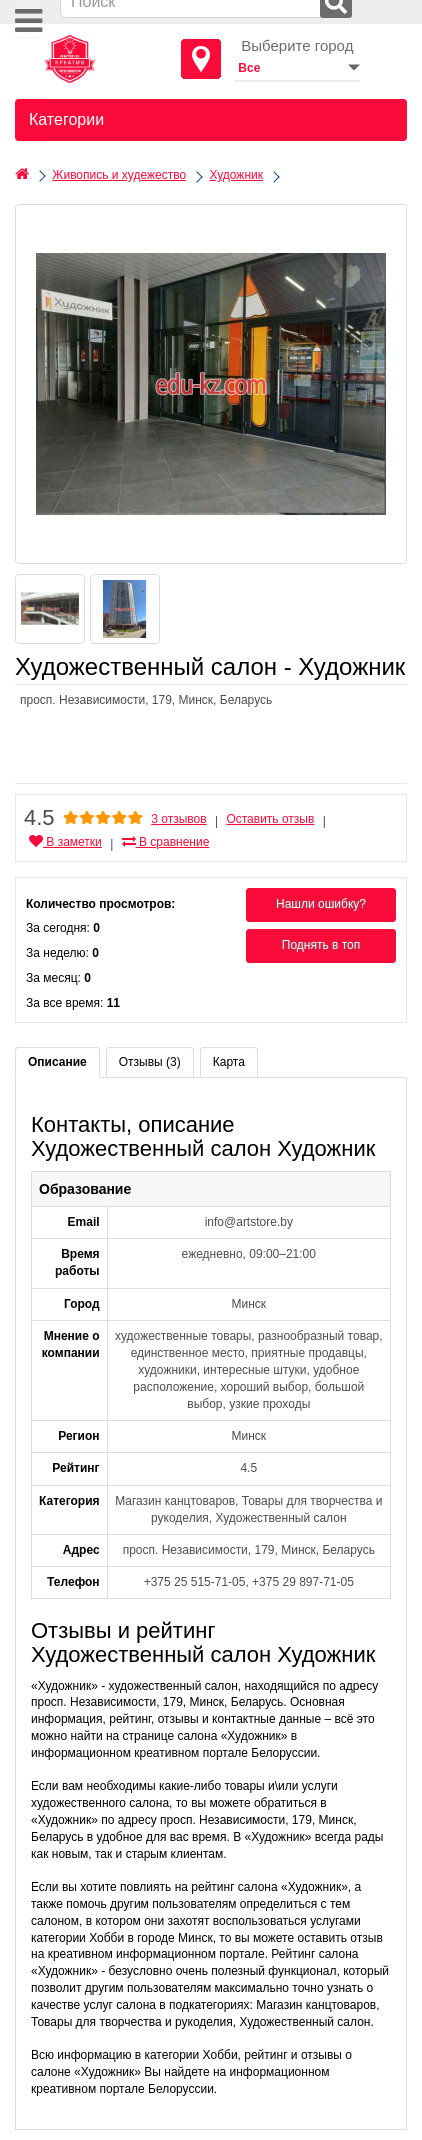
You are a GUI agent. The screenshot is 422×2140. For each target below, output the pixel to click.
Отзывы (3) (150, 1062)
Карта (229, 1062)
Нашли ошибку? (321, 904)
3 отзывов (178, 819)
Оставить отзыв (270, 819)
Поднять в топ (321, 945)
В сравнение (166, 842)
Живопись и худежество (119, 175)
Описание (57, 1062)
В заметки (65, 842)
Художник (236, 175)
